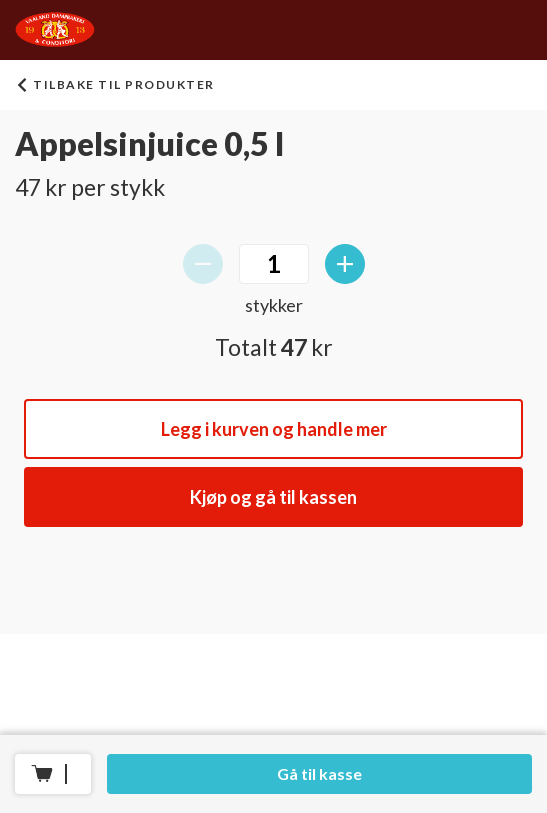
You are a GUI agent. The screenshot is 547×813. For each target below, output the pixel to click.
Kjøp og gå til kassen (273, 497)
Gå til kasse (319, 773)
